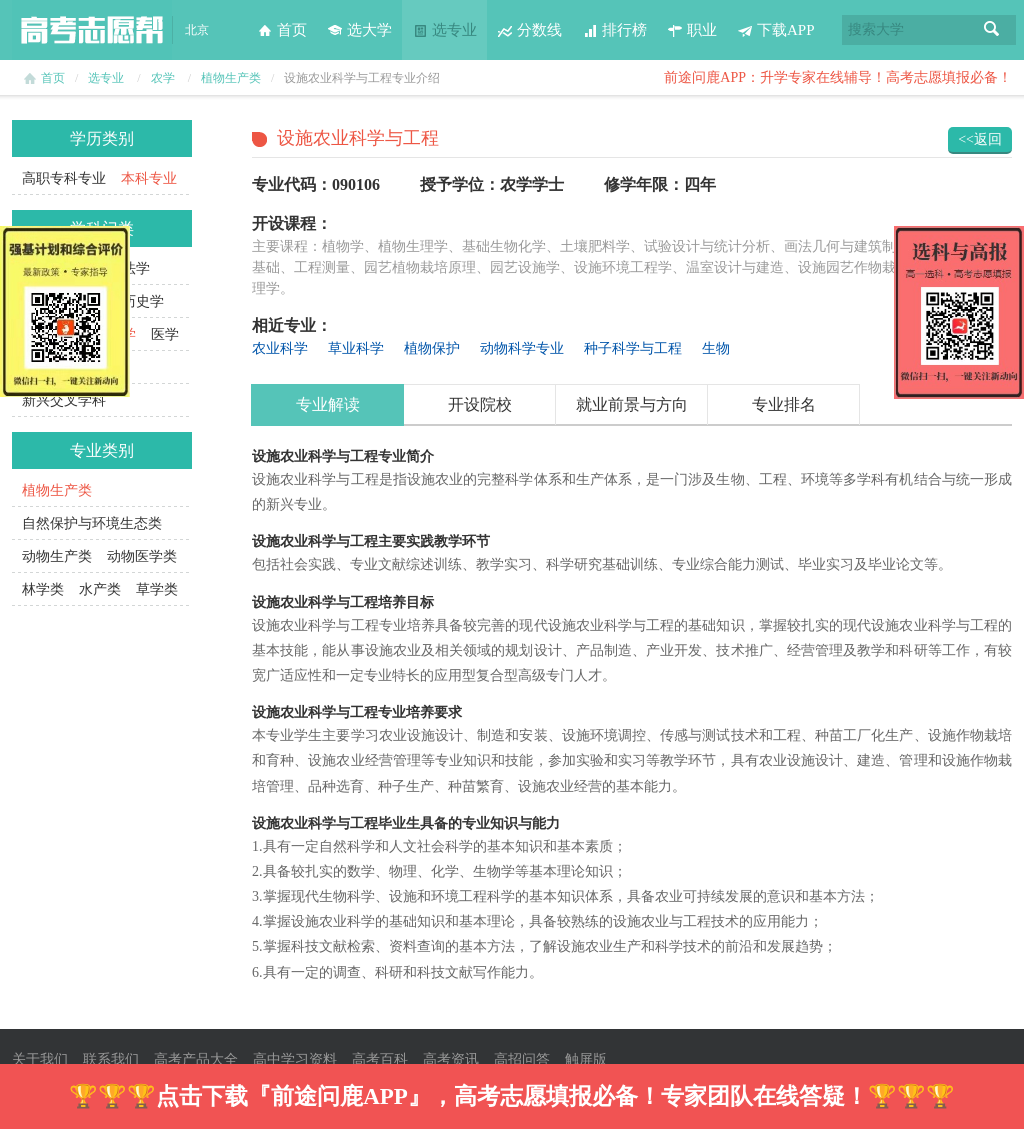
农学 (163, 78)
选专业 (444, 30)
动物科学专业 (522, 348)
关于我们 (40, 1059)
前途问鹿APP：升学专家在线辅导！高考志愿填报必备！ (838, 77)
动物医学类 (142, 556)
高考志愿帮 (92, 30)
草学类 (157, 589)
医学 (165, 334)
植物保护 (432, 348)
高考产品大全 (196, 1059)
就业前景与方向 (632, 404)
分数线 (529, 30)
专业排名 (784, 404)
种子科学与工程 (633, 348)
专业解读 (328, 404)
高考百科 (380, 1059)
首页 (282, 30)
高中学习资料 (295, 1059)
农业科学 (280, 348)
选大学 (359, 30)
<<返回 (980, 139)
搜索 (992, 30)
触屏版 (586, 1059)
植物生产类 (231, 78)
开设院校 (480, 404)
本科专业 (149, 178)
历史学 (143, 301)
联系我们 (111, 1059)
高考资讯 (451, 1059)
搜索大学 (876, 29)
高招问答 (522, 1059)
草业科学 (356, 348)
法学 (136, 268)
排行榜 (614, 30)
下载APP (776, 30)
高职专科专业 (64, 178)
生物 (716, 348)
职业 (692, 30)
